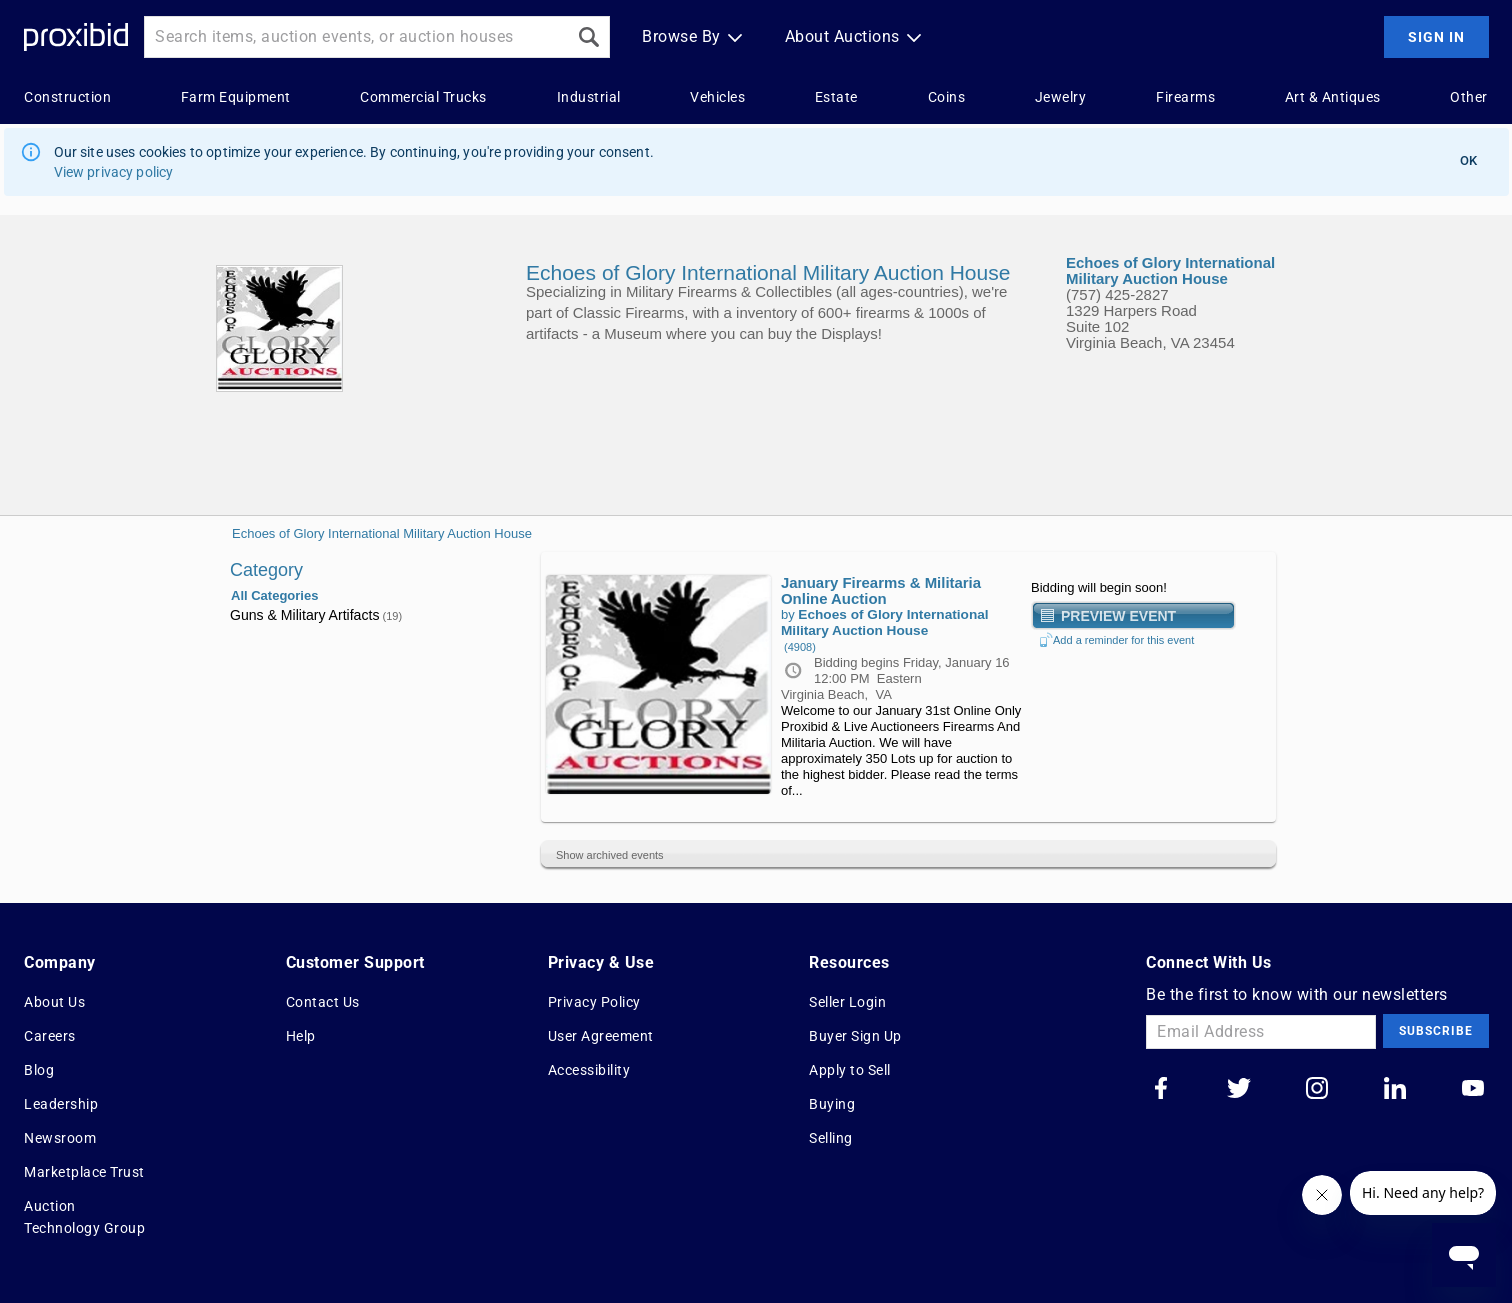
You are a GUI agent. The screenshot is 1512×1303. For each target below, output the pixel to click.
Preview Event (1118, 615)
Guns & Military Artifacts (316, 615)
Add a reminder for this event (1116, 640)
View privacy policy (114, 172)
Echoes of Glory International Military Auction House (382, 533)
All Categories (274, 595)
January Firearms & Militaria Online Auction (881, 590)
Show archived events (610, 855)
